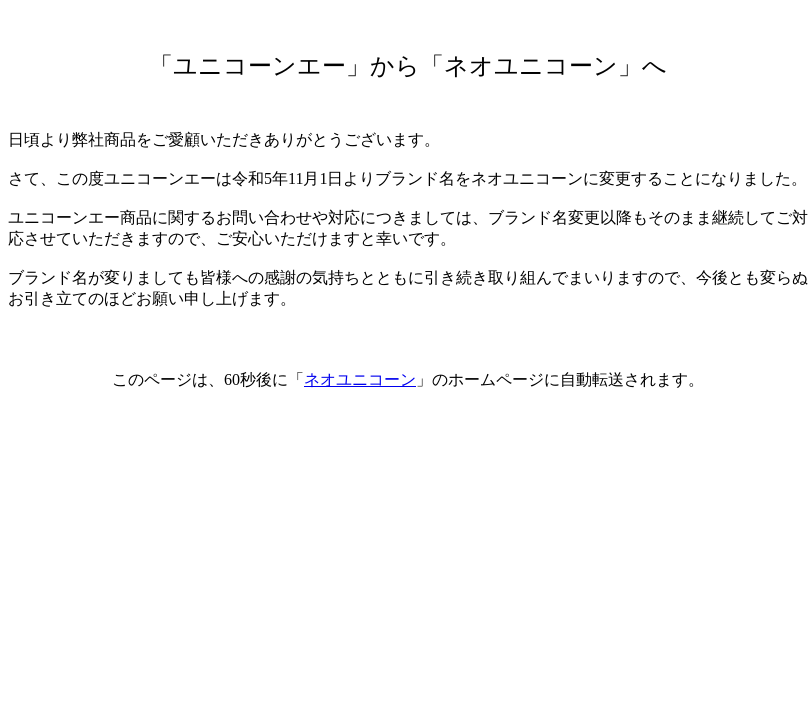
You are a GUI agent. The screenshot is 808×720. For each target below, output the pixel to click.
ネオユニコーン (360, 379)
